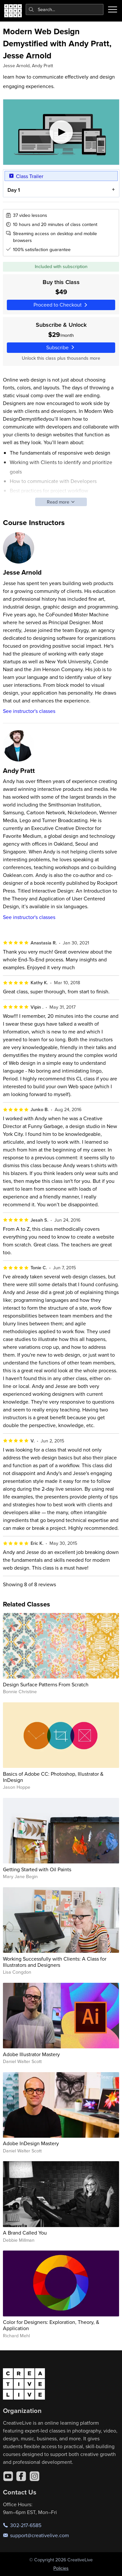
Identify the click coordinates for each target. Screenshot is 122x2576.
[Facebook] (21, 2476)
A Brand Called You (25, 2232)
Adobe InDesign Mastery (31, 2143)
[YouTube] (8, 2476)
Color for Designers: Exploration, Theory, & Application (51, 2325)
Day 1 (13, 190)
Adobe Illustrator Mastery (31, 2054)
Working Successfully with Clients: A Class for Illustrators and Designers (54, 1961)
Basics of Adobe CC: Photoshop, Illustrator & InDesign (53, 1777)
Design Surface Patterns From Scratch (45, 1684)
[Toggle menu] (112, 9)
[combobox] (64, 9)
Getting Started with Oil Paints (37, 1869)
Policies (61, 2568)
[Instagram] (34, 2476)
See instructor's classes (29, 711)
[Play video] (61, 132)
